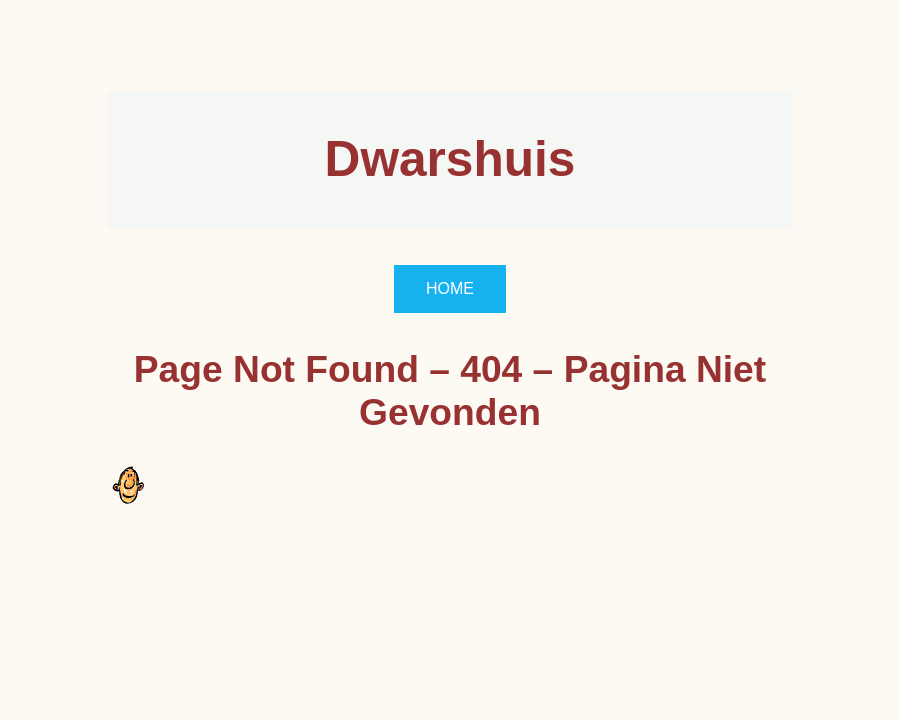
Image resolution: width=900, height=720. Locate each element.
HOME (450, 288)
